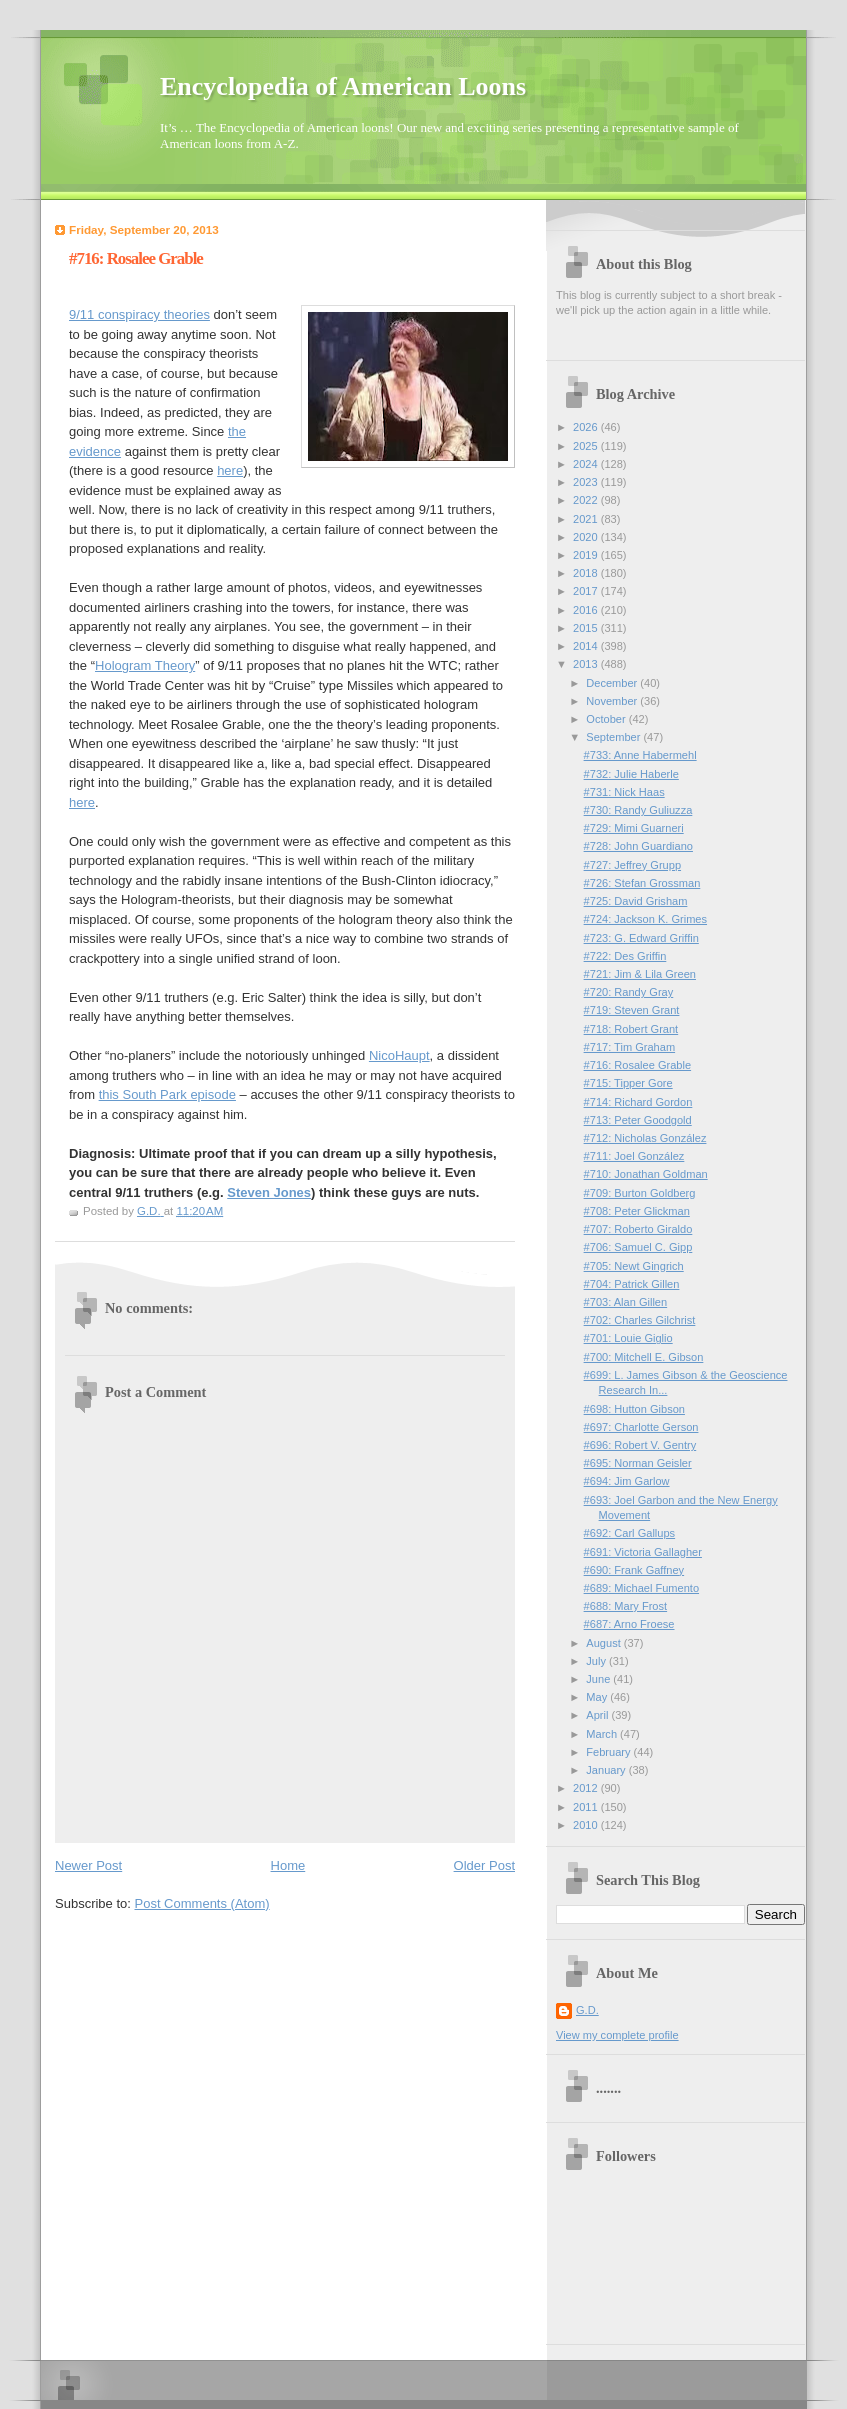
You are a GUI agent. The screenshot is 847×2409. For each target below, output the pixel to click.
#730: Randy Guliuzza (638, 810)
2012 (587, 1788)
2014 (587, 646)
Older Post (484, 1865)
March (603, 1734)
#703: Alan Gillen (626, 1302)
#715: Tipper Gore (628, 1083)
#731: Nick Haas (624, 792)
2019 (587, 555)
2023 (587, 482)
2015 (587, 628)
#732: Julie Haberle (631, 774)
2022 (587, 500)
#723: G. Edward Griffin (641, 938)
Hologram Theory (145, 665)
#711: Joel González (634, 1156)
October (607, 719)
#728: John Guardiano (638, 846)
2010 (587, 1825)
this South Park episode (167, 1094)
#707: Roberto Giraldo (638, 1229)
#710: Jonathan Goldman (646, 1174)
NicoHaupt (399, 1055)
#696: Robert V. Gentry (640, 1445)
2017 (587, 591)
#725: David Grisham (636, 901)
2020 (587, 537)
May (598, 1697)
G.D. (587, 2010)
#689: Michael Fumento (641, 1588)
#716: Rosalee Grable (637, 1065)
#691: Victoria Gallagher (643, 1552)
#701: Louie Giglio (628, 1338)
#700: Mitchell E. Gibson (644, 1357)
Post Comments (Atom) (202, 1903)
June (599, 1679)
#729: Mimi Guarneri (634, 828)
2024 (587, 464)
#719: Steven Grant (632, 1010)
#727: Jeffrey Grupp (632, 865)
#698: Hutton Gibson (634, 1409)
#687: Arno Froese (629, 1624)
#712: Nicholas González (645, 1138)
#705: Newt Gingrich (634, 1266)
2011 (587, 1807)
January (607, 1770)
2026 (587, 427)
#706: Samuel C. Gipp (638, 1247)
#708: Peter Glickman (637, 1211)
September (614, 737)
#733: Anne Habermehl (640, 755)
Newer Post (88, 1865)
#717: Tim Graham (629, 1047)
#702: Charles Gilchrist (640, 1320)
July (597, 1661)
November (613, 701)
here (230, 470)
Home (288, 1865)
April (598, 1715)
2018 (587, 573)
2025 (587, 446)
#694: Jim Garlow (627, 1481)
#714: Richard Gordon (638, 1102)
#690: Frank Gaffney (634, 1570)
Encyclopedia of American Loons (343, 86)
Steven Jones (269, 1192)
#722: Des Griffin (625, 956)
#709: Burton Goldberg (640, 1193)
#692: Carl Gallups (630, 1533)
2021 (587, 519)
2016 (587, 610)
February (609, 1752)
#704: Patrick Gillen (632, 1284)
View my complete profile (617, 2035)
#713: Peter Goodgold (638, 1120)
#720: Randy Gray (629, 992)
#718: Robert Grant (631, 1029)
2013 (587, 664)
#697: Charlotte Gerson (641, 1427)
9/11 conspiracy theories (139, 314)
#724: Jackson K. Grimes (645, 919)
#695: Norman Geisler (638, 1463)
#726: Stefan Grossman (642, 883)
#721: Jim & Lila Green (640, 974)
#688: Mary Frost (626, 1606)
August (604, 1643)
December (613, 683)
